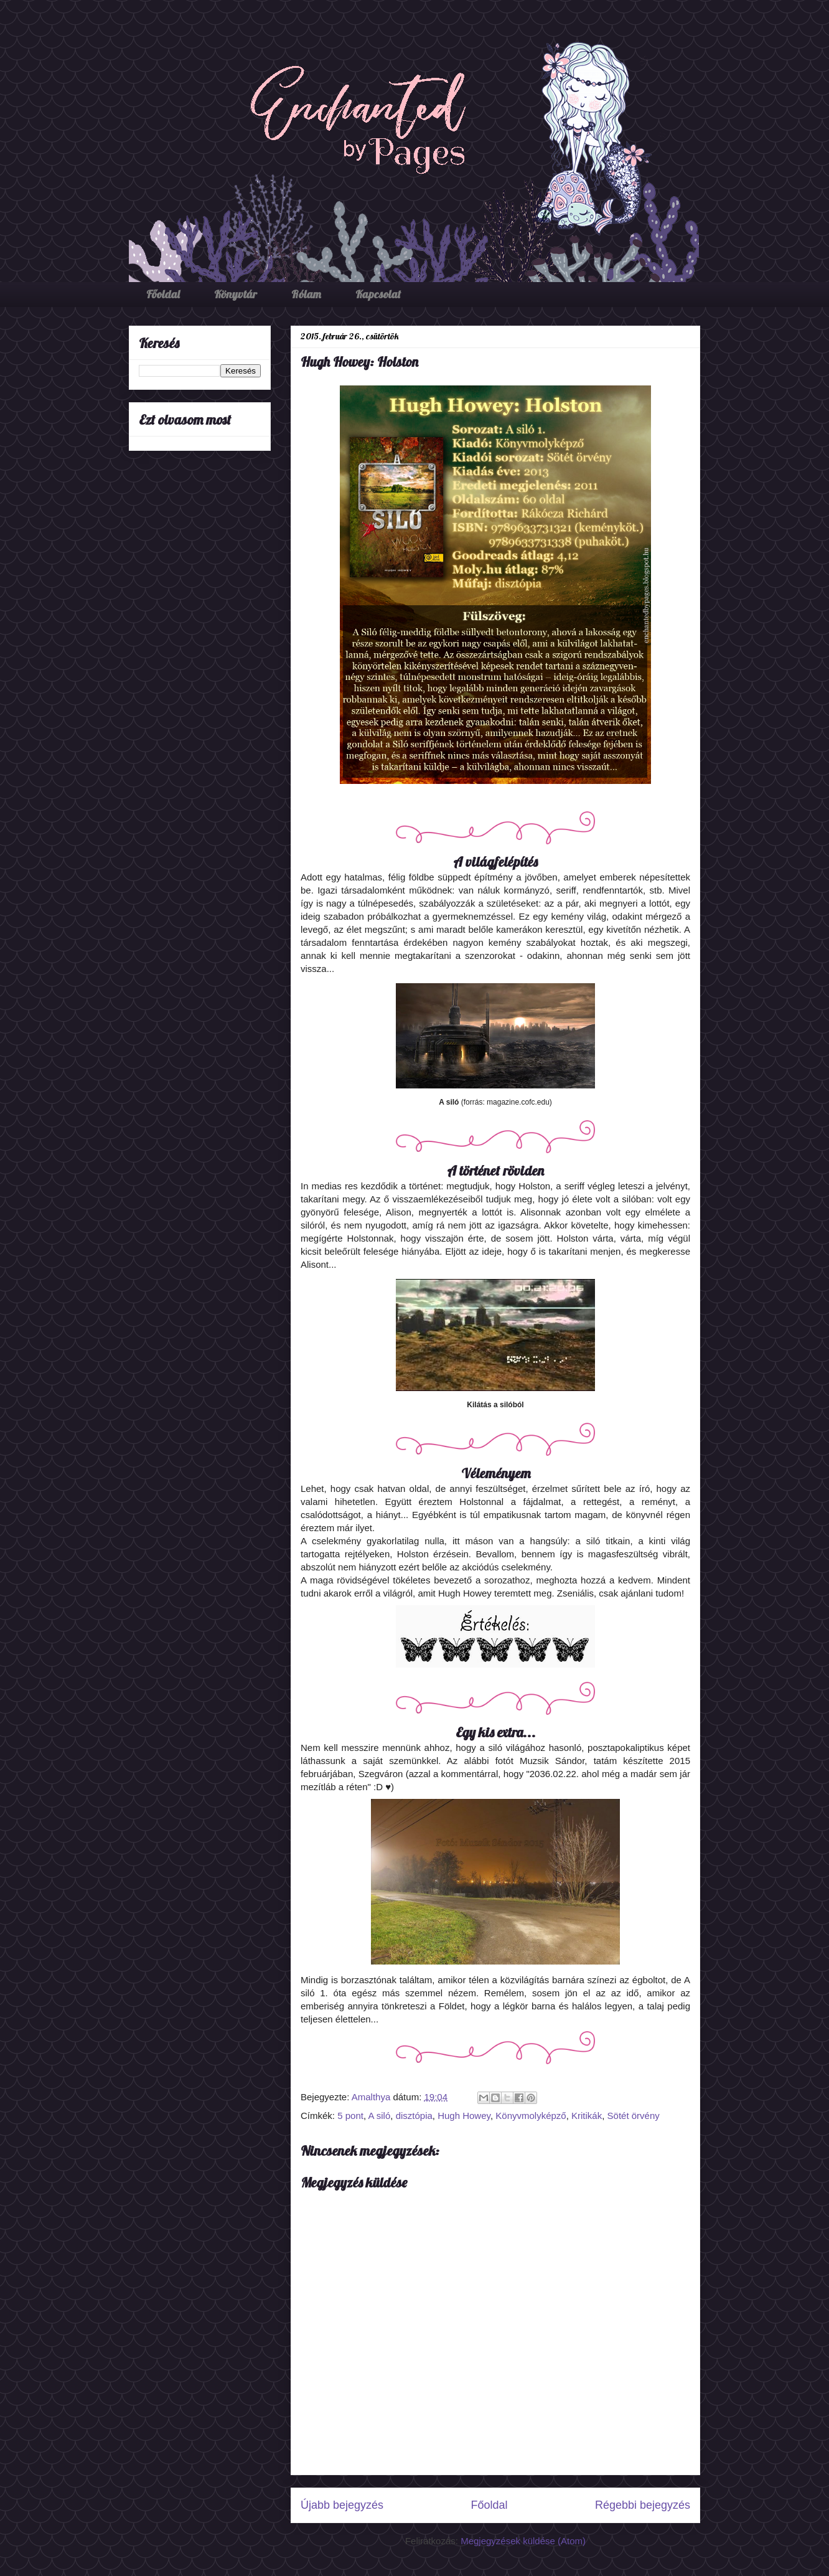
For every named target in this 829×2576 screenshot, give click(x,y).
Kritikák (586, 2115)
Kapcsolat (378, 294)
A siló (379, 2115)
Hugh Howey (464, 2115)
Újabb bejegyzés (342, 2505)
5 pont (350, 2115)
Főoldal (163, 294)
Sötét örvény (633, 2115)
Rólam (306, 294)
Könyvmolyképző (530, 2115)
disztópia (414, 2115)
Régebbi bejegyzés (642, 2505)
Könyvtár (235, 294)
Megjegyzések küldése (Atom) (523, 2541)
